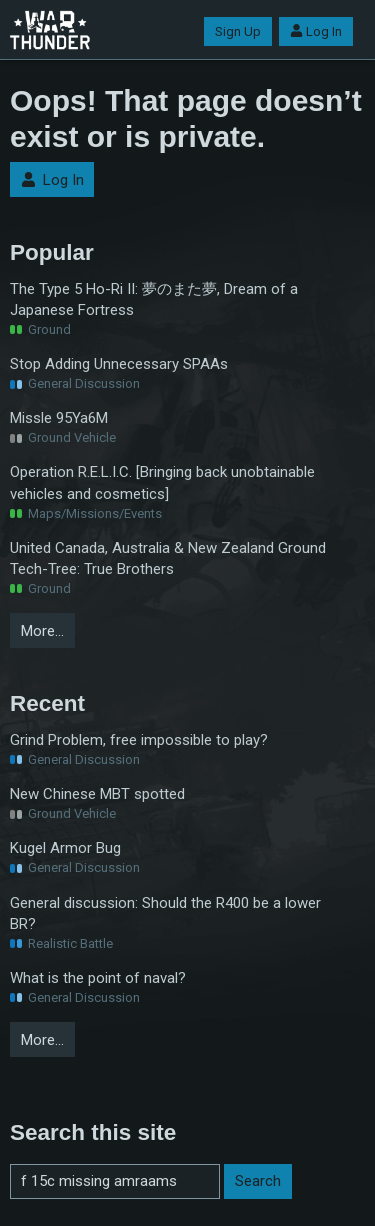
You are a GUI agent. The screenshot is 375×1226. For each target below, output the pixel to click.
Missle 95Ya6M (59, 418)
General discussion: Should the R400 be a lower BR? (165, 913)
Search (258, 1181)
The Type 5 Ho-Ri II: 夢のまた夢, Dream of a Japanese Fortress (154, 299)
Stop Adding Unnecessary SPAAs (119, 364)
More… (42, 631)
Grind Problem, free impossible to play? (139, 740)
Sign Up (238, 31)
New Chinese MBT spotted (97, 794)
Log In (316, 31)
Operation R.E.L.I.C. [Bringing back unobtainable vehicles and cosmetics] (162, 482)
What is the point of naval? (98, 978)
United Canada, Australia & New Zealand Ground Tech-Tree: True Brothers (168, 558)
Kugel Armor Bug (65, 848)
